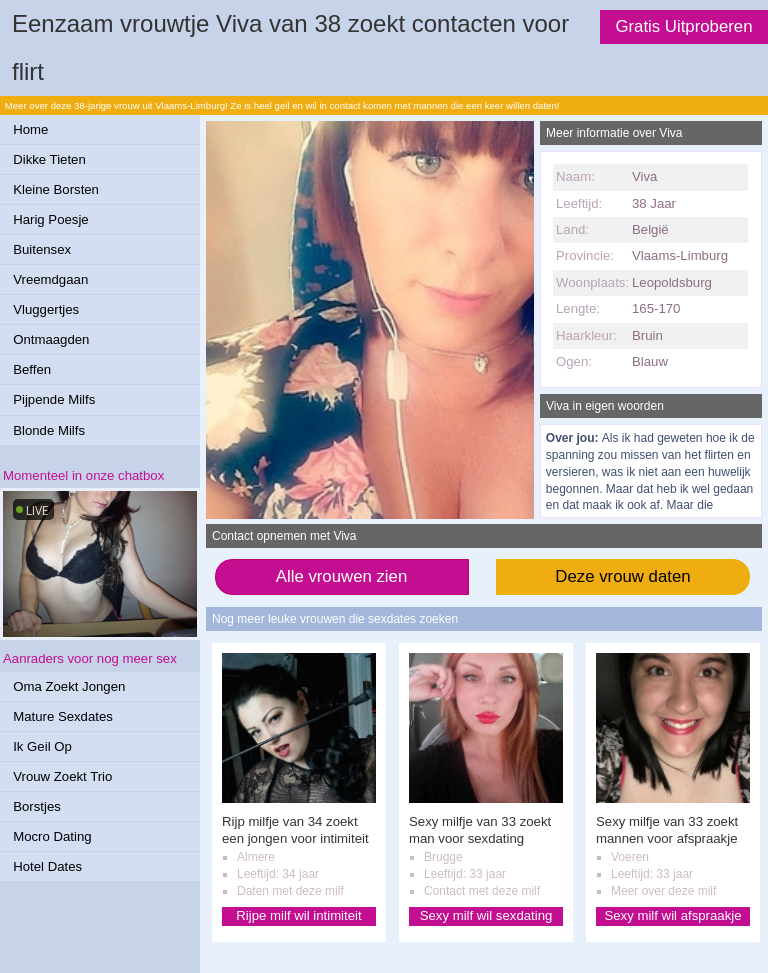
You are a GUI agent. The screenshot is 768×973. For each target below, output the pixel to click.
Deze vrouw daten (622, 576)
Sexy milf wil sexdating (486, 915)
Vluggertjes (46, 309)
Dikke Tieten (49, 159)
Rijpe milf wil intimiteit (298, 915)
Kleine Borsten (56, 189)
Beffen (32, 369)
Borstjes (37, 806)
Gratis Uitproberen (683, 26)
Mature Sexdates (63, 716)
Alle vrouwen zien (342, 576)
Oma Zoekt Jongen (69, 686)
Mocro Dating (52, 836)
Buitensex (42, 249)
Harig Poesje (51, 219)
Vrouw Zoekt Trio (62, 776)
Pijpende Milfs (54, 399)
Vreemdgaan (50, 279)
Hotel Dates (47, 866)
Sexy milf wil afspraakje (672, 915)
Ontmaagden (51, 339)
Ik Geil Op (42, 746)
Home (30, 129)
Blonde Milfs (49, 430)
